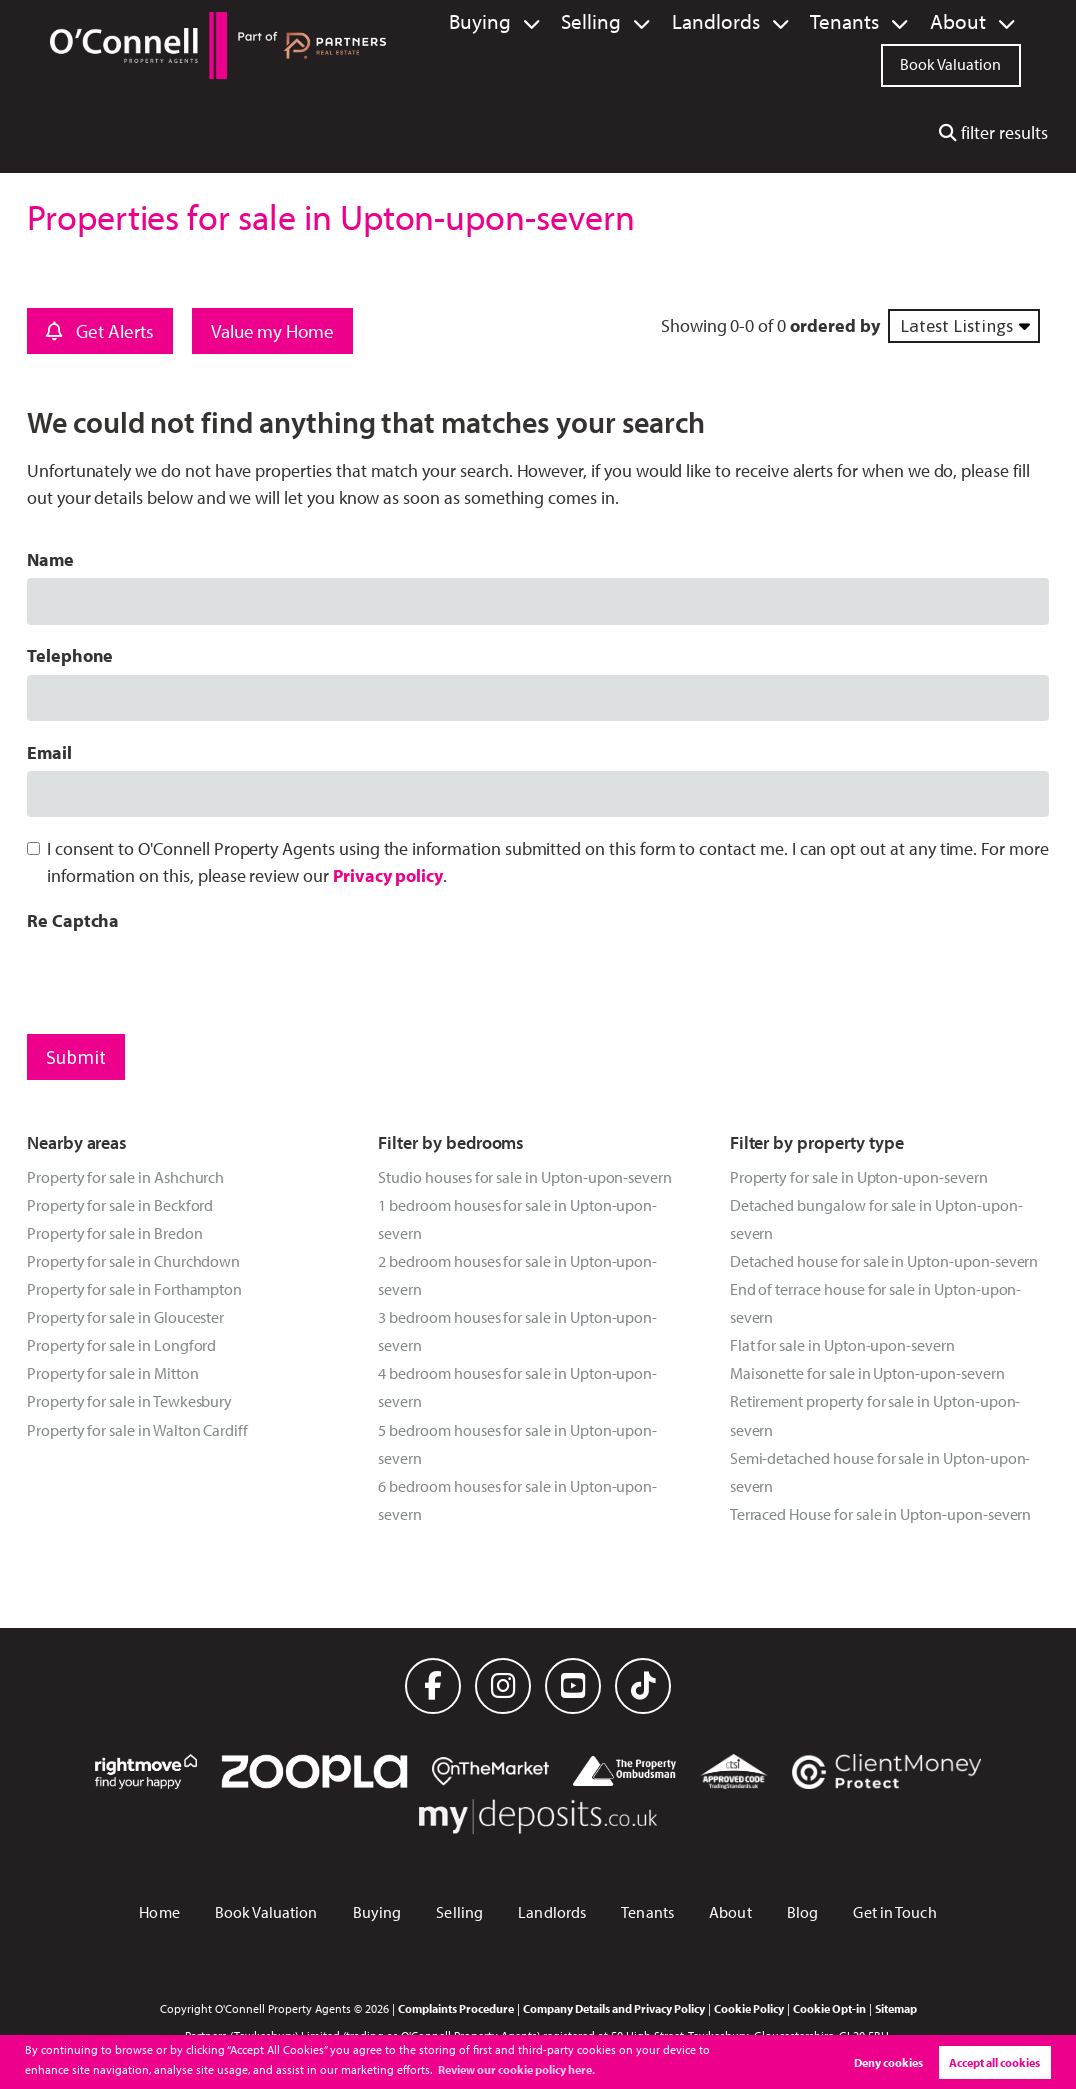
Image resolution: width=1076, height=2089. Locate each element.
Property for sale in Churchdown (133, 1261)
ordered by (834, 325)
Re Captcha (73, 920)
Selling (650, 22)
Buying (553, 22)
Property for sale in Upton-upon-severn (859, 1177)
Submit (76, 1057)
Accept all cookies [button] (994, 2062)
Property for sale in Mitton (113, 1373)
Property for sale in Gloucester (125, 1317)
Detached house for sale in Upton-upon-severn (884, 1261)
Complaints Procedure (456, 2008)
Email (49, 752)
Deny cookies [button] (888, 2062)
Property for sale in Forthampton (134, 1289)
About (965, 22)
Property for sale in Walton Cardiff (137, 1430)
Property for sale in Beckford (120, 1205)
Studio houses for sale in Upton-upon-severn (525, 1177)
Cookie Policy (749, 2008)
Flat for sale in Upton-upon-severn (842, 1345)
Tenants (867, 22)
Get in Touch (894, 1912)
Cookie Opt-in (829, 2008)
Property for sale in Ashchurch (125, 1177)
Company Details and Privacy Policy (614, 2008)
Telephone (70, 655)
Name (50, 559)
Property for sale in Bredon (115, 1233)
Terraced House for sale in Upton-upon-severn (881, 1514)
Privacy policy (388, 875)
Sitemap (896, 2008)
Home (159, 1912)
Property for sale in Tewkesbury (129, 1401)
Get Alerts (100, 331)
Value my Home (272, 331)
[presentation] (179, 978)
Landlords (757, 22)
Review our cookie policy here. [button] (516, 2069)
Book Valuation (950, 62)
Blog (802, 1912)
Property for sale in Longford (121, 1345)
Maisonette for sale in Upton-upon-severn (867, 1373)
